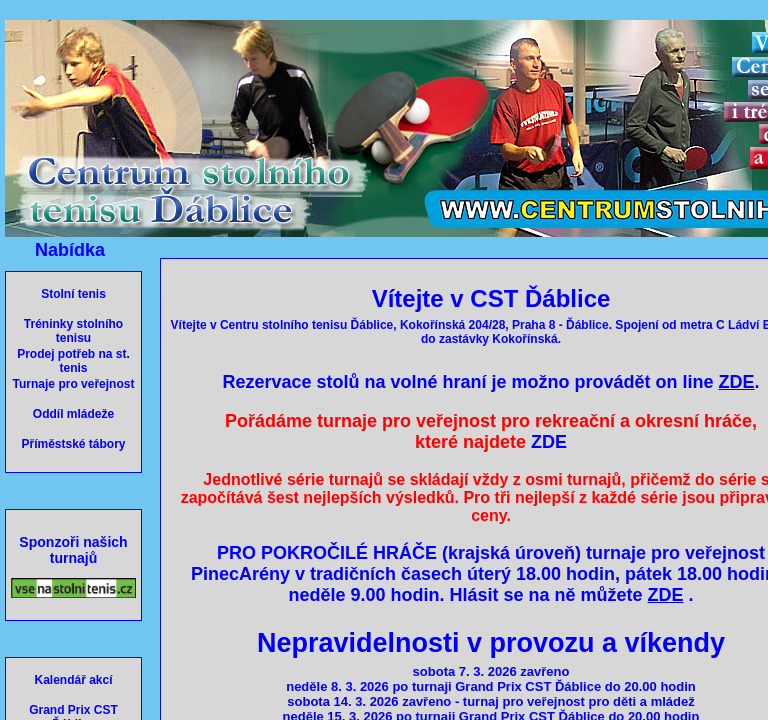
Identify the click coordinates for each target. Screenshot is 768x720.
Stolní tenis (73, 294)
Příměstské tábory (73, 444)
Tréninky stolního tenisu (73, 331)
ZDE (549, 442)
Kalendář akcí (73, 680)
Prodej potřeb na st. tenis (73, 361)
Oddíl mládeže (73, 414)
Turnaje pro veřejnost (74, 384)
